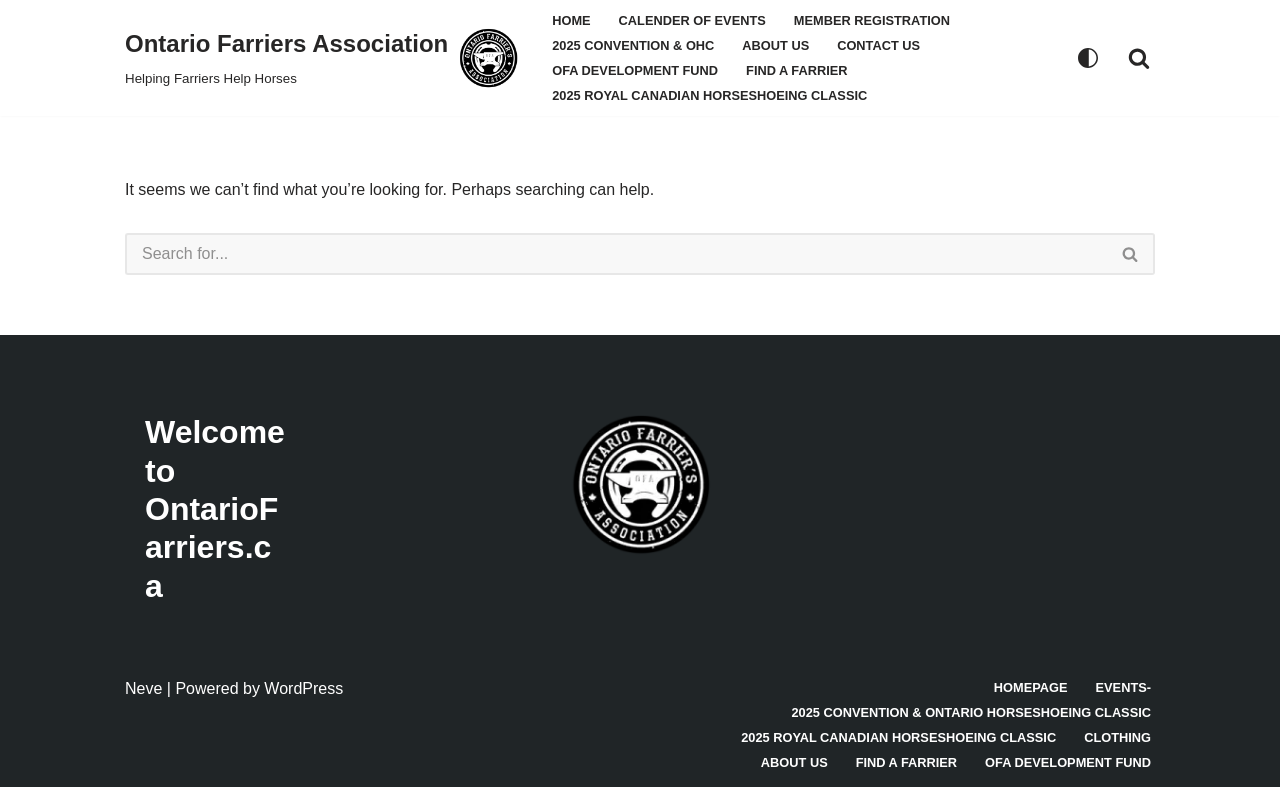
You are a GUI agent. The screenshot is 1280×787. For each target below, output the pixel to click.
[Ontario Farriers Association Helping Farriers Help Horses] (321, 58)
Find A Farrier (796, 70)
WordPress (303, 688)
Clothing (1117, 737)
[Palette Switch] (1088, 58)
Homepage (1031, 687)
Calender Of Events (692, 20)
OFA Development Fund (635, 70)
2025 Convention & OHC (633, 45)
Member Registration (872, 20)
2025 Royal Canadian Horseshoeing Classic (709, 95)
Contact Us (878, 45)
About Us (775, 45)
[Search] (1139, 58)
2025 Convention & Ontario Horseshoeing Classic (971, 712)
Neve (143, 688)
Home (571, 20)
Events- (1123, 687)
